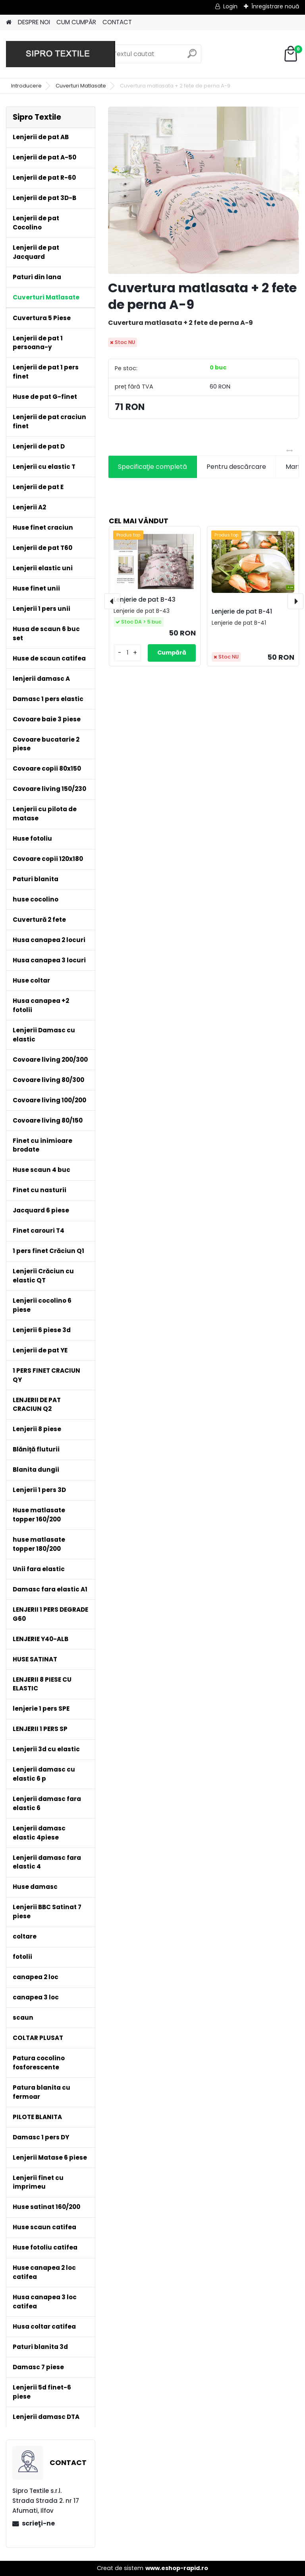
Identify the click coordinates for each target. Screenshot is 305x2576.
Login (230, 6)
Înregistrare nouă (275, 6)
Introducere (26, 85)
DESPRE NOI (34, 22)
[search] (192, 56)
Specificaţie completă (152, 466)
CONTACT (117, 22)
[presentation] (112, 601)
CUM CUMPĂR (76, 22)
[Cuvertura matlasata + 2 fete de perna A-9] (203, 190)
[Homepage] (9, 22)
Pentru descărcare (236, 466)
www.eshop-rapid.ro (176, 2568)
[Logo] (60, 54)
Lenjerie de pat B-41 (242, 611)
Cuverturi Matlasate (81, 85)
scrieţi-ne (38, 2523)
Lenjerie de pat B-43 (145, 599)
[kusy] (127, 653)
